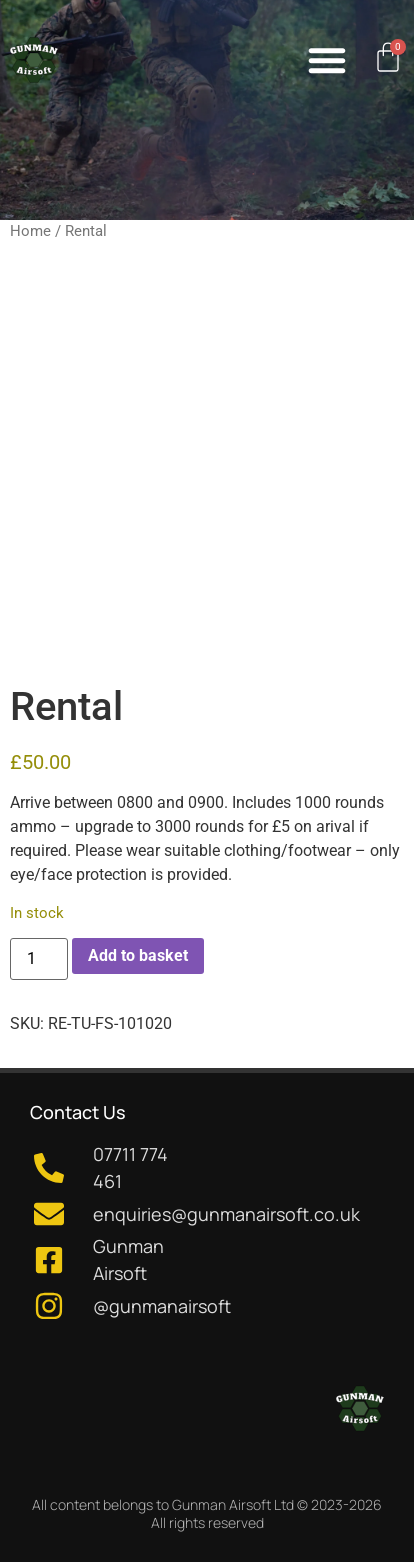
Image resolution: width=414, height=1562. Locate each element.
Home (30, 231)
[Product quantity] (39, 959)
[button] (327, 60)
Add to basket (138, 955)
